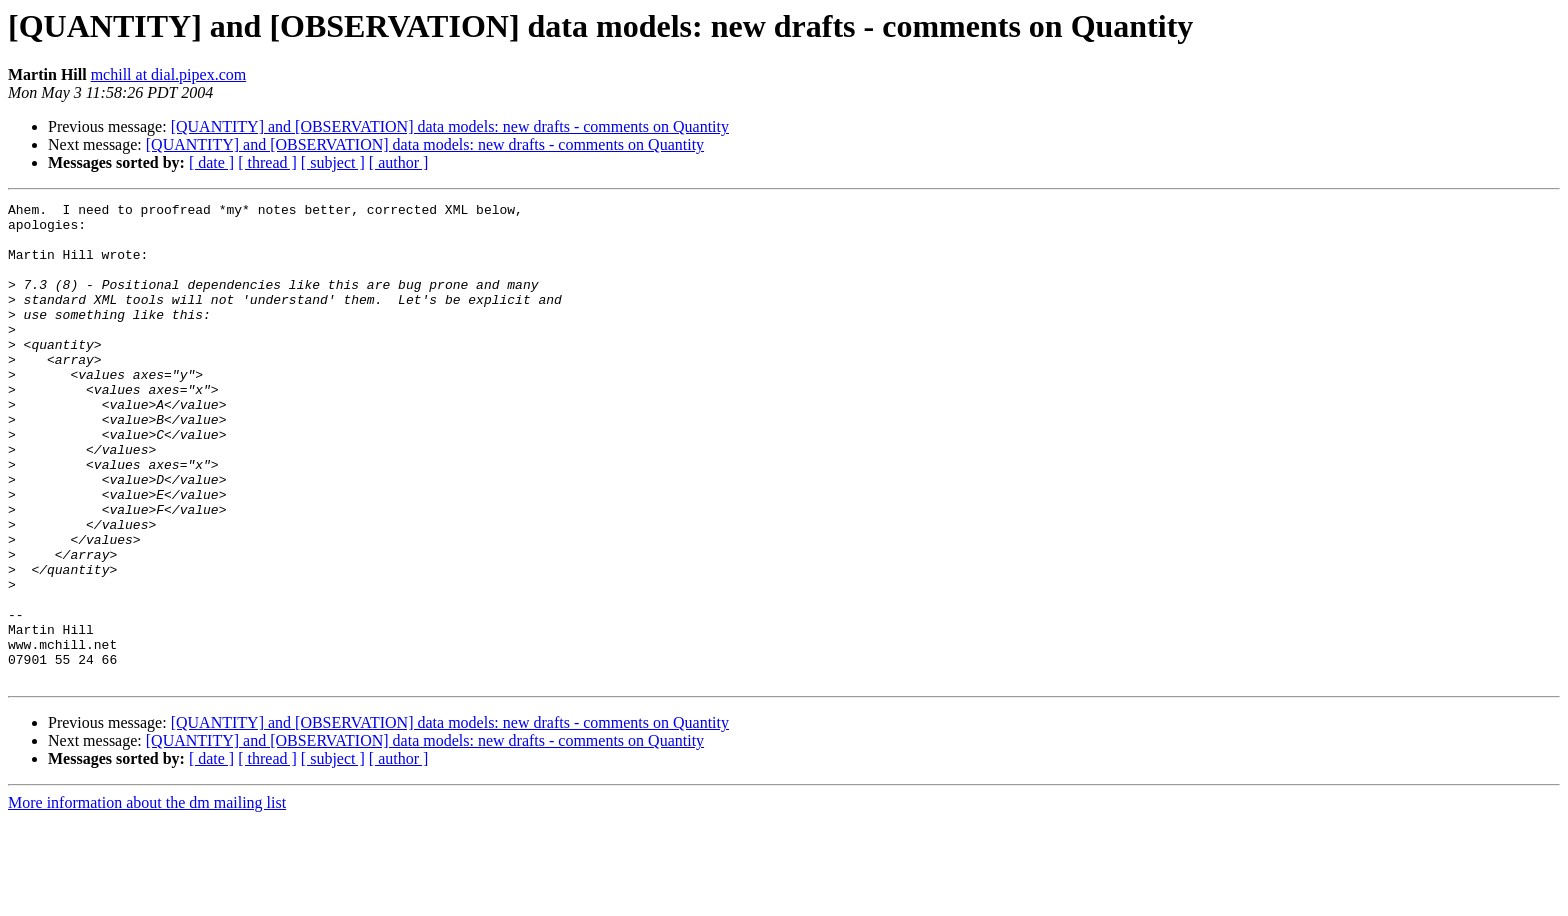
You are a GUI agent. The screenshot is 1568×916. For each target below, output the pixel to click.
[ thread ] (267, 162)
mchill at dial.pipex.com (169, 74)
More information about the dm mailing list (147, 898)
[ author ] (399, 162)
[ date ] (211, 162)
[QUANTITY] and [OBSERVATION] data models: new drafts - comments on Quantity (450, 126)
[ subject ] (333, 162)
